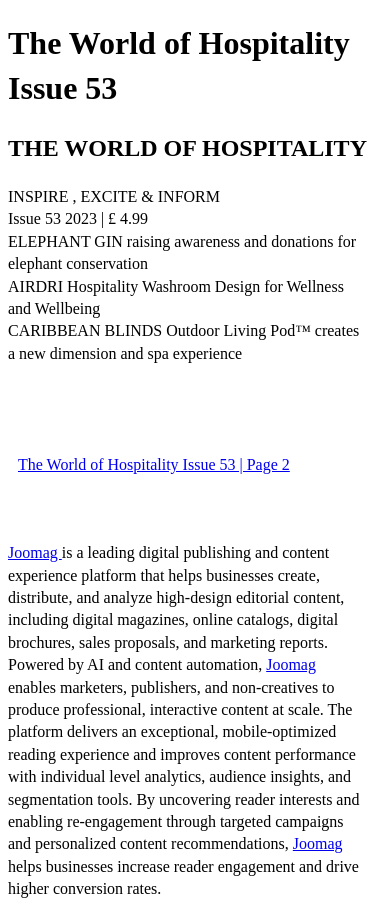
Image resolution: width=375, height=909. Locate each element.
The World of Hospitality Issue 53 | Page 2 (154, 464)
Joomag (35, 552)
